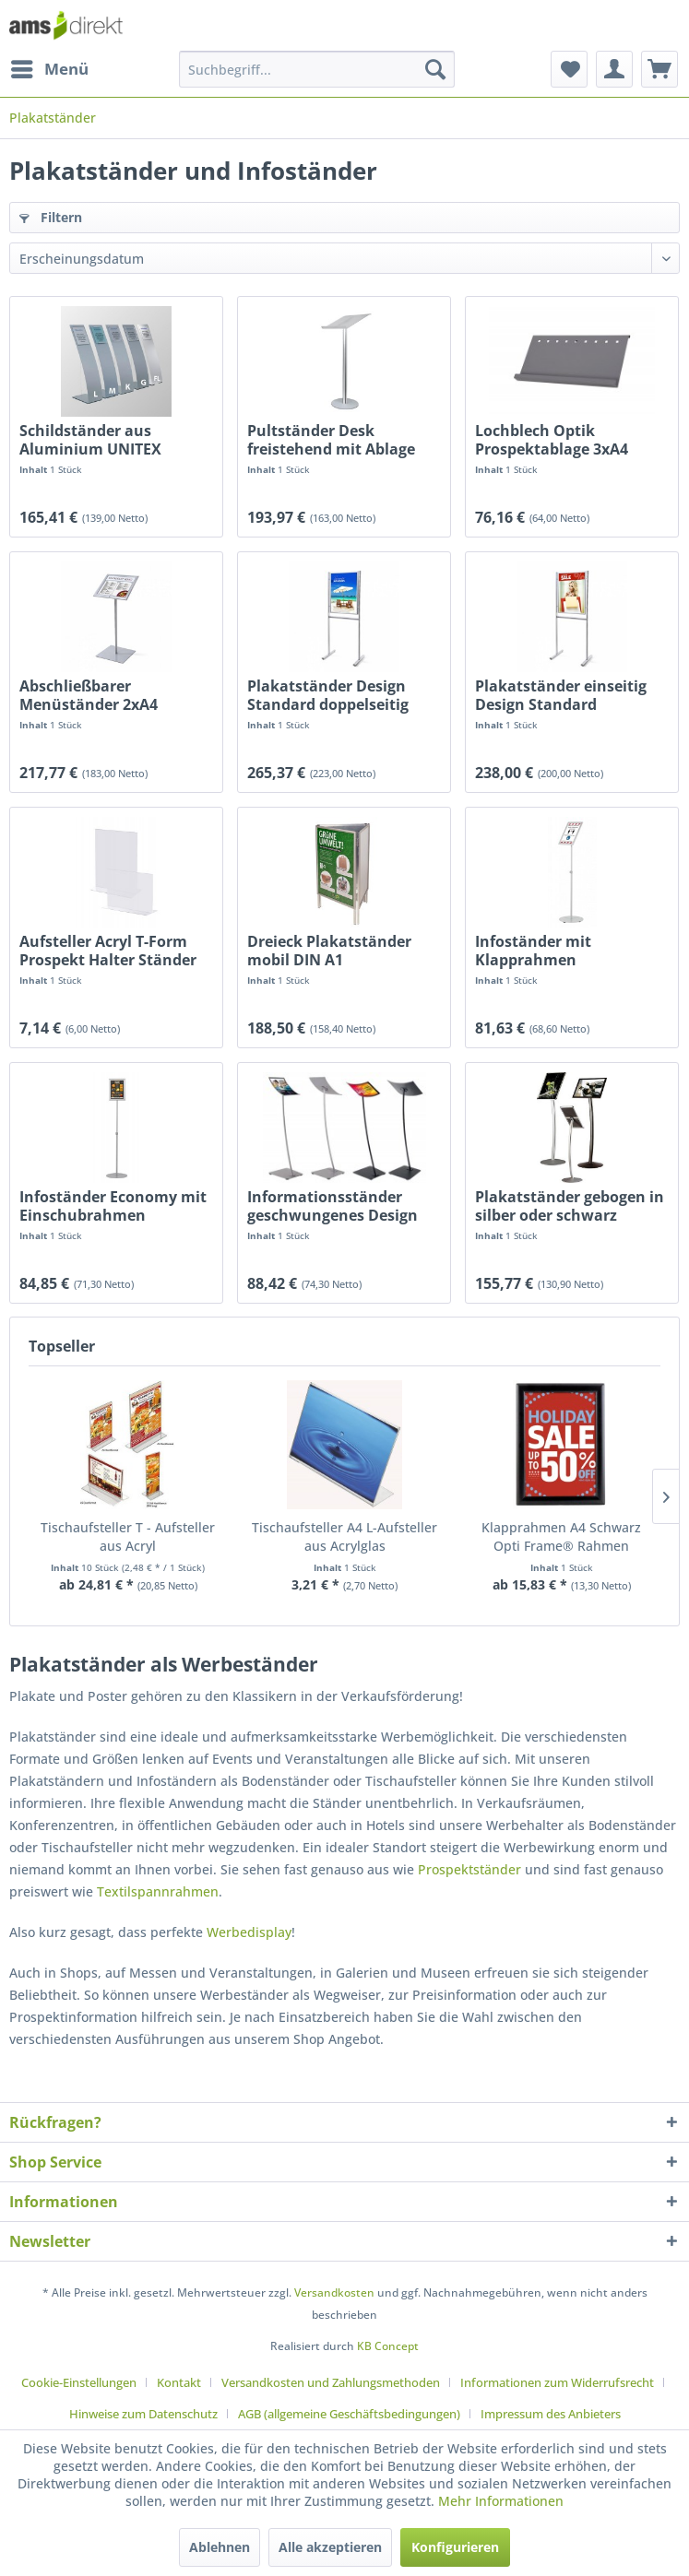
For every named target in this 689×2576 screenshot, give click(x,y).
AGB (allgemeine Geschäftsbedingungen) (349, 2413)
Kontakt (179, 2382)
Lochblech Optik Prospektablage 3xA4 (551, 439)
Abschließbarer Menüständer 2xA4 (88, 695)
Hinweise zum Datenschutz (143, 2413)
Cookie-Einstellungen (79, 2382)
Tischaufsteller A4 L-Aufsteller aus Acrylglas (344, 1536)
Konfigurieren (455, 2547)
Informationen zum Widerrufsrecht (557, 2382)
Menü (50, 66)
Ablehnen (219, 2547)
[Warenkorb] (659, 69)
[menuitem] (49, 69)
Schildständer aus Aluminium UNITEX (90, 439)
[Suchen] (435, 69)
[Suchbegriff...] (317, 69)
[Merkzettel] (569, 69)
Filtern (50, 217)
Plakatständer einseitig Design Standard (561, 695)
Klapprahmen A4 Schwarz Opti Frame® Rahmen (561, 1536)
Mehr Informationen (501, 2501)
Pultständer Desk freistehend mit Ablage (331, 439)
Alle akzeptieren (330, 2547)
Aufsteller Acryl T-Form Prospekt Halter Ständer (107, 950)
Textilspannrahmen (158, 1891)
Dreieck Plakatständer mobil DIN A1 (329, 950)
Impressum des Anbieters (551, 2413)
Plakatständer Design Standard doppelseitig (328, 695)
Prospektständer (469, 1869)
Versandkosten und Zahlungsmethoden (330, 2382)
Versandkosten (334, 2292)
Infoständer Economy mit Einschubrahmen (113, 1206)
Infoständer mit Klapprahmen (533, 950)
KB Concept (388, 2346)
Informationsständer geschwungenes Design (332, 1206)
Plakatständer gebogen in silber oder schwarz (569, 1206)
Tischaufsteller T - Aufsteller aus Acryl (128, 1536)
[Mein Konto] (614, 69)
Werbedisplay (249, 1932)
